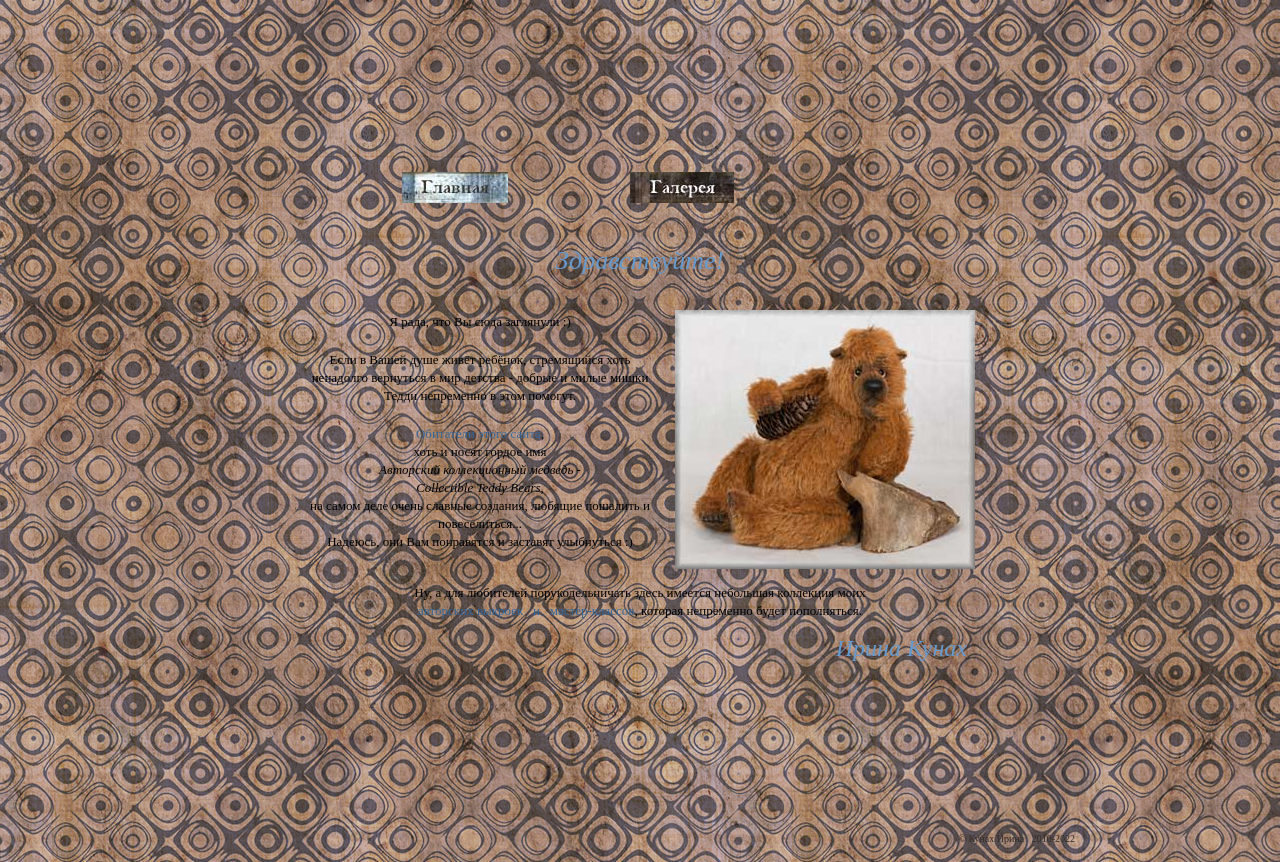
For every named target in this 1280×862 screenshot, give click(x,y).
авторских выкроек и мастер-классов (526, 610)
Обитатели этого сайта (478, 433)
